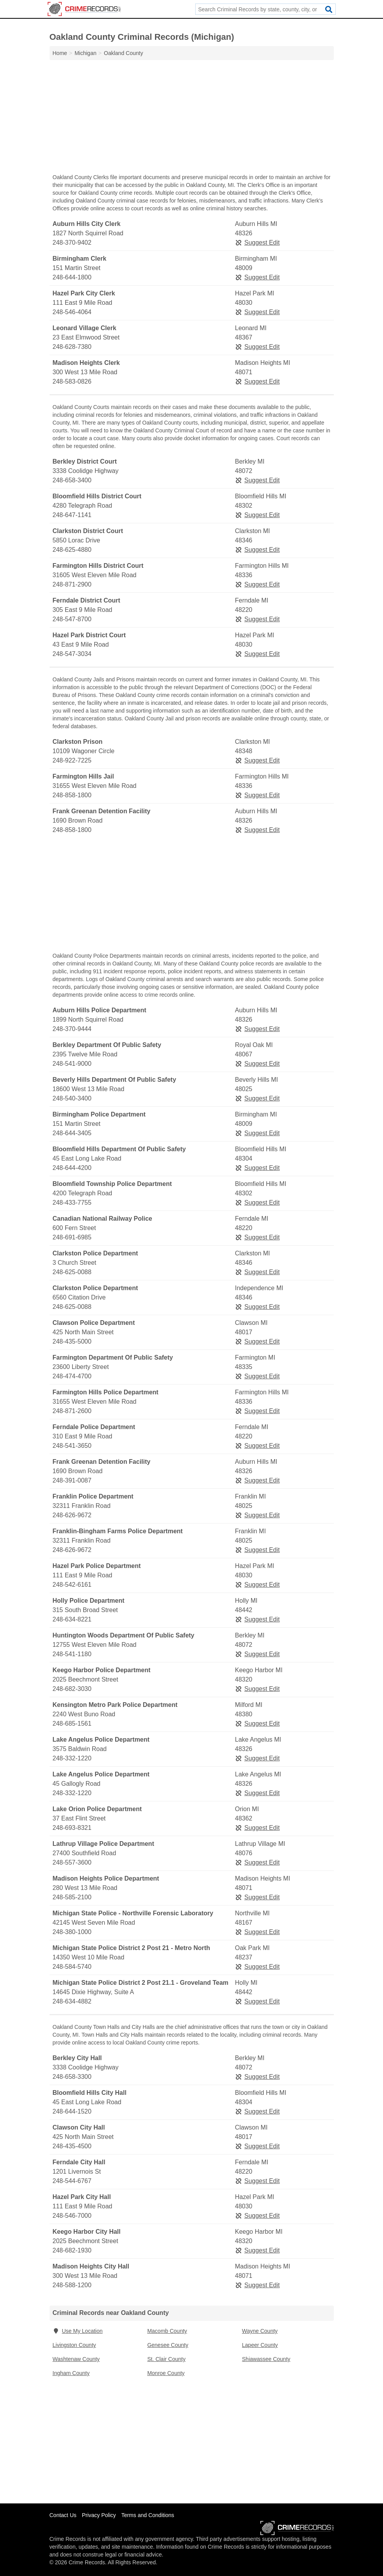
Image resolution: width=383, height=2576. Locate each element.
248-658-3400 (72, 480)
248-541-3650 (72, 1445)
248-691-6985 (72, 1237)
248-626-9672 (72, 1515)
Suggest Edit (257, 242)
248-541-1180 (72, 1654)
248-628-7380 (72, 346)
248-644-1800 (72, 277)
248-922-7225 (72, 760)
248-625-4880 (72, 549)
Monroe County (166, 2373)
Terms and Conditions (147, 2515)
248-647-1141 (72, 515)
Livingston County (74, 2345)
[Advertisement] (192, 118)
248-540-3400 (72, 1098)
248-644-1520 (72, 2111)
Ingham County (71, 2373)
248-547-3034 (72, 654)
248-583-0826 (72, 381)
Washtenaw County (76, 2359)
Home (60, 53)
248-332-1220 (72, 1758)
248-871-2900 (72, 584)
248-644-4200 (72, 1167)
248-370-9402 (72, 242)
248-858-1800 (72, 795)
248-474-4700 (72, 1376)
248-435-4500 (72, 2146)
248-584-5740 (72, 1966)
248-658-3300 (72, 2076)
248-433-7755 (72, 1202)
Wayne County (260, 2331)
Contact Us (63, 2515)
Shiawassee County (266, 2359)
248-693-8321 (72, 1827)
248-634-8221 (72, 1619)
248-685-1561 (72, 1723)
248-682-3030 (72, 1688)
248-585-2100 (72, 1897)
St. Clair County (166, 2359)
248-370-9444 (72, 1029)
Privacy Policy (99, 2515)
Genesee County (167, 2345)
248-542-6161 (72, 1584)
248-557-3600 (72, 1862)
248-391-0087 (72, 1480)
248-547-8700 (72, 619)
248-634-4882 (72, 2001)
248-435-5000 (72, 1341)
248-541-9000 (72, 1063)
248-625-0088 (72, 1272)
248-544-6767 (72, 2181)
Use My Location (78, 2331)
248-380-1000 (72, 1932)
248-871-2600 (72, 1411)
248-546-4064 (72, 312)
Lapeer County (260, 2345)
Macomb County (167, 2331)
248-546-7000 (72, 2215)
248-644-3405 (72, 1133)
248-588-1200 (72, 2285)
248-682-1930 (72, 2250)
